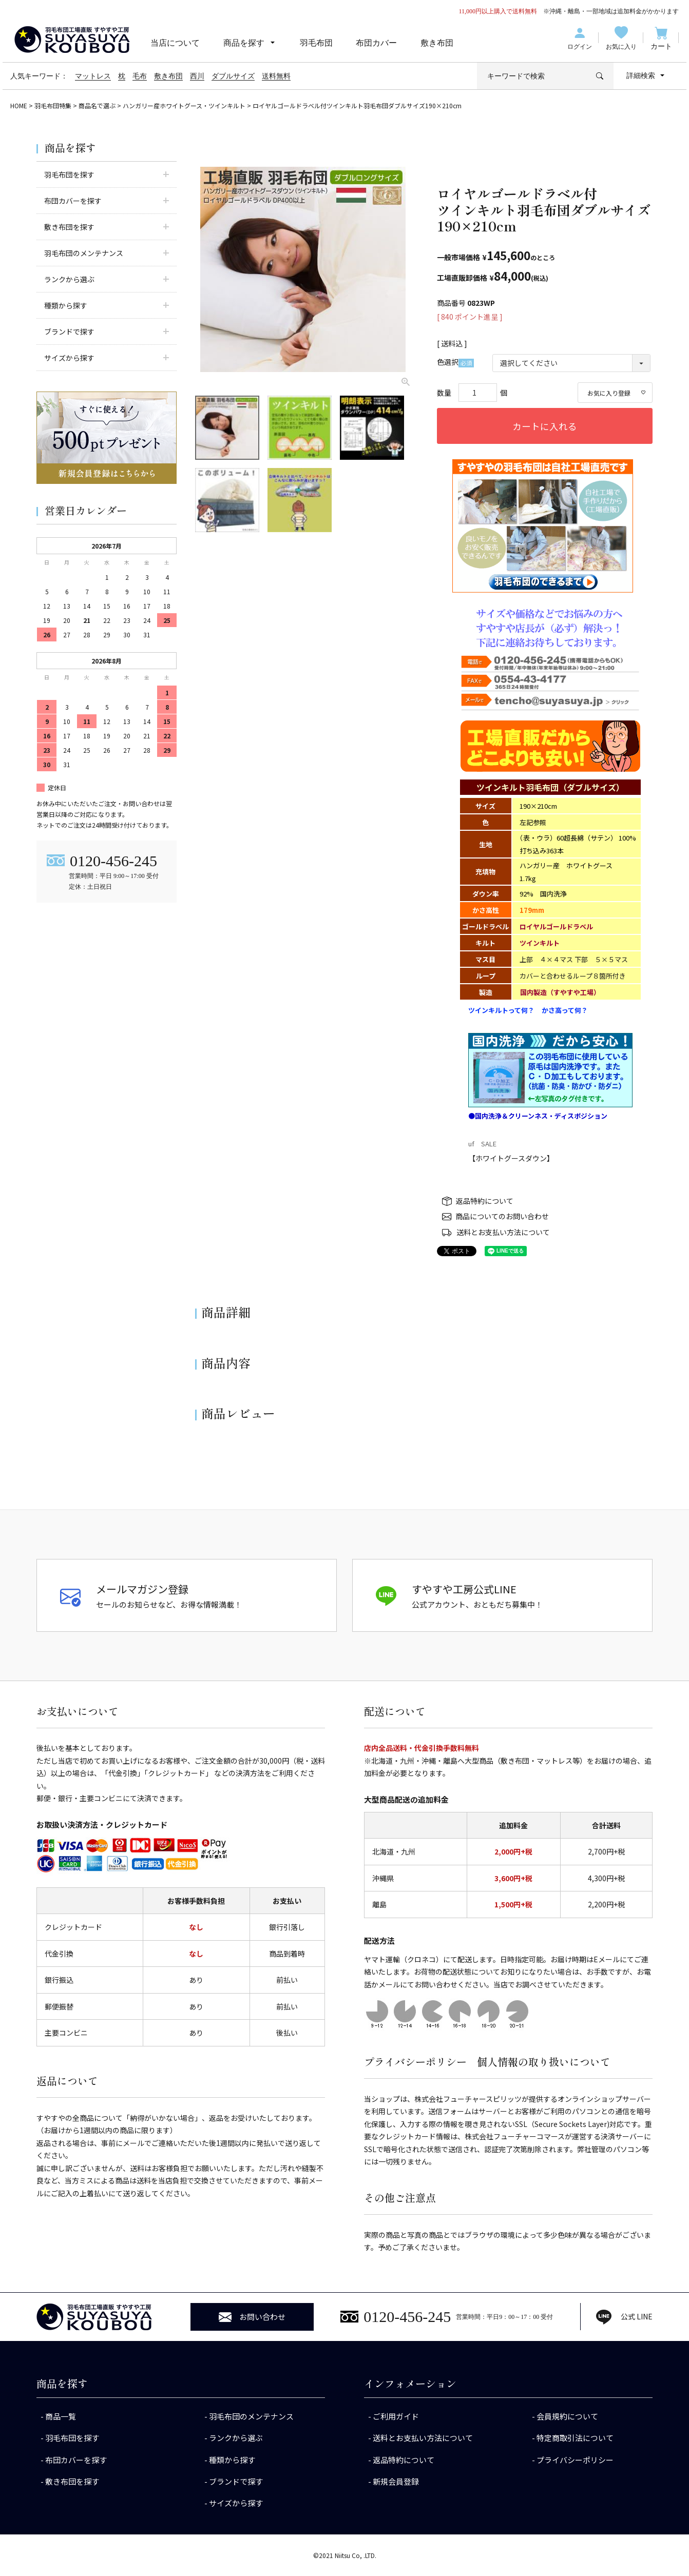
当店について (175, 42)
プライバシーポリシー (575, 2459)
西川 (197, 76)
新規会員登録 (396, 2481)
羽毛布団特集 (52, 105)
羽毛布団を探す (72, 2437)
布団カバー (376, 42)
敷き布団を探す (72, 2481)
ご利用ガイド (396, 2416)
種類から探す (232, 2459)
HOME (18, 105)
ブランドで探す (236, 2481)
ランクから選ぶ (236, 2437)
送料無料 (276, 76)
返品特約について (484, 1201)
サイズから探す (236, 2502)
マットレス (93, 76)
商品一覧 (60, 2416)
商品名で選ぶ (97, 105)
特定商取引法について (575, 2437)
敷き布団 (436, 42)
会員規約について (567, 2416)
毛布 (139, 76)
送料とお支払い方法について (503, 1232)
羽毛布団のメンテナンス (251, 2416)
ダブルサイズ (233, 76)
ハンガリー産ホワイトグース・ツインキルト (184, 105)
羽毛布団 (316, 42)
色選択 (455, 362)
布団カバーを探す (76, 2459)
